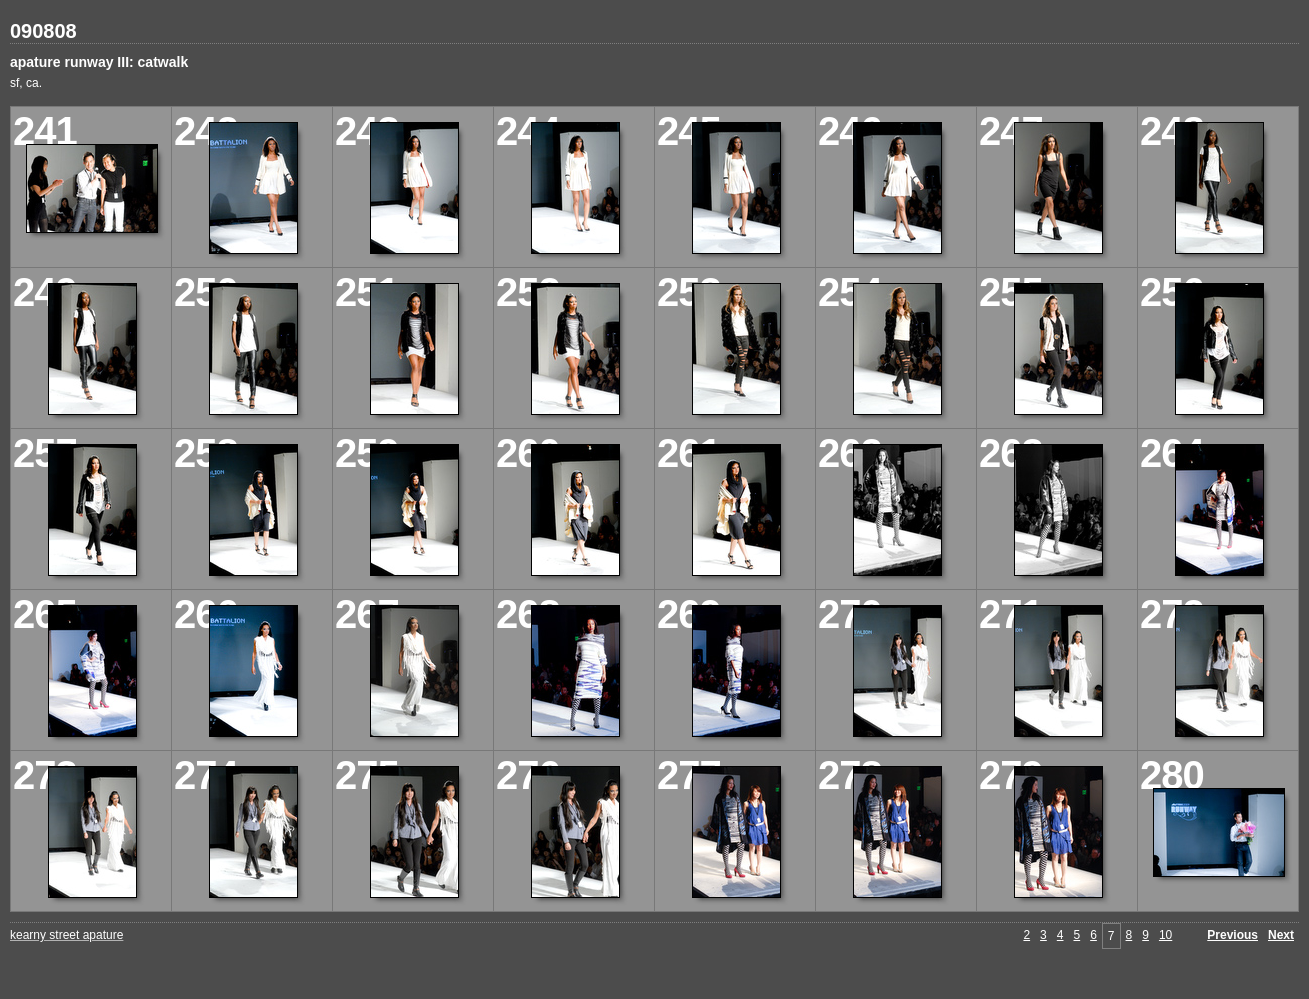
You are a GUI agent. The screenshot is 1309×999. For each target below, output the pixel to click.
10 (1165, 935)
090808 (43, 31)
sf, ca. (26, 83)
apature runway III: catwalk (99, 62)
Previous (1232, 935)
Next (1281, 935)
